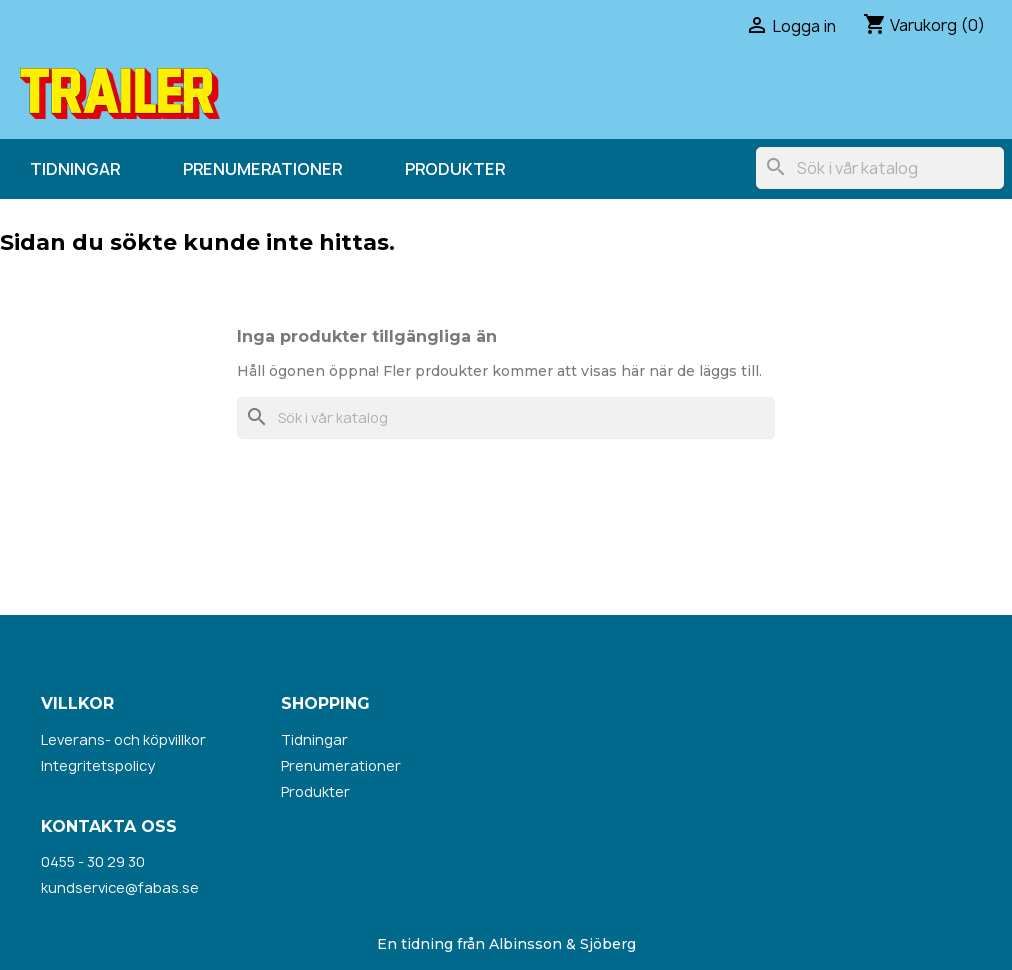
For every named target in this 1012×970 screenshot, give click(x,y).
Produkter (455, 169)
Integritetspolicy (98, 765)
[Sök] (880, 168)
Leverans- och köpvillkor (123, 739)
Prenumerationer (262, 169)
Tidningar (75, 169)
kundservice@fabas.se (120, 887)
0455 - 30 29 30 (93, 861)
